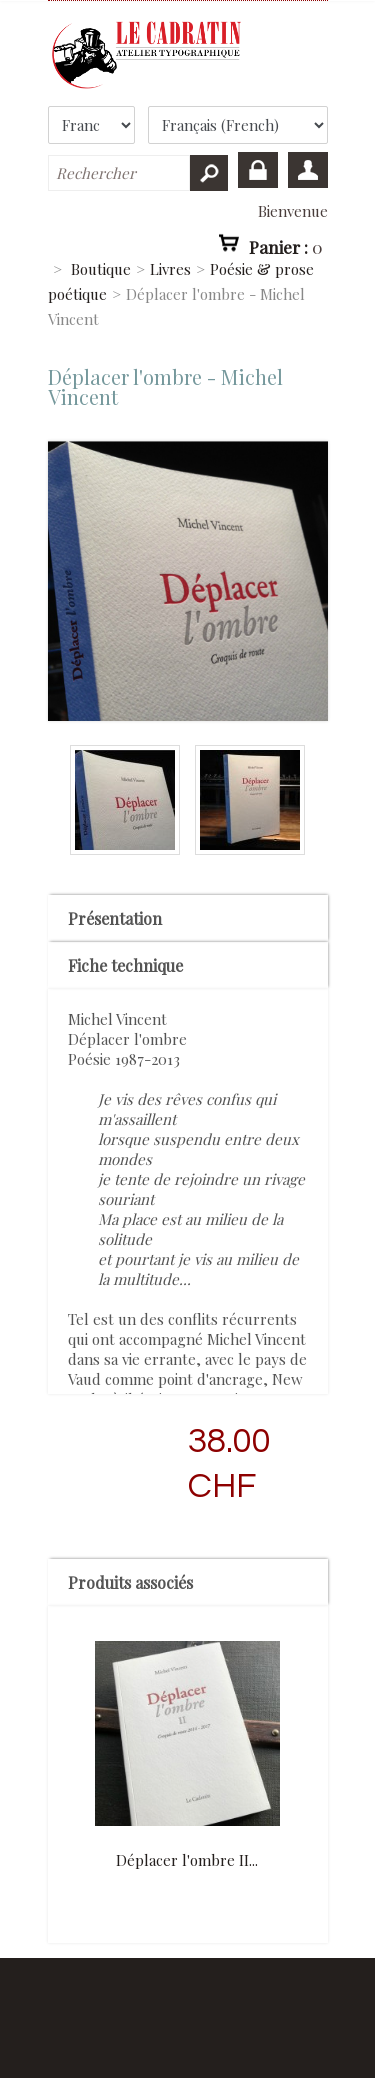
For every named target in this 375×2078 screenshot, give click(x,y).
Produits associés (130, 1582)
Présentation (115, 918)
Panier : (286, 246)
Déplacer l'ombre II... (187, 1860)
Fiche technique (125, 965)
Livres (170, 269)
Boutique (101, 269)
